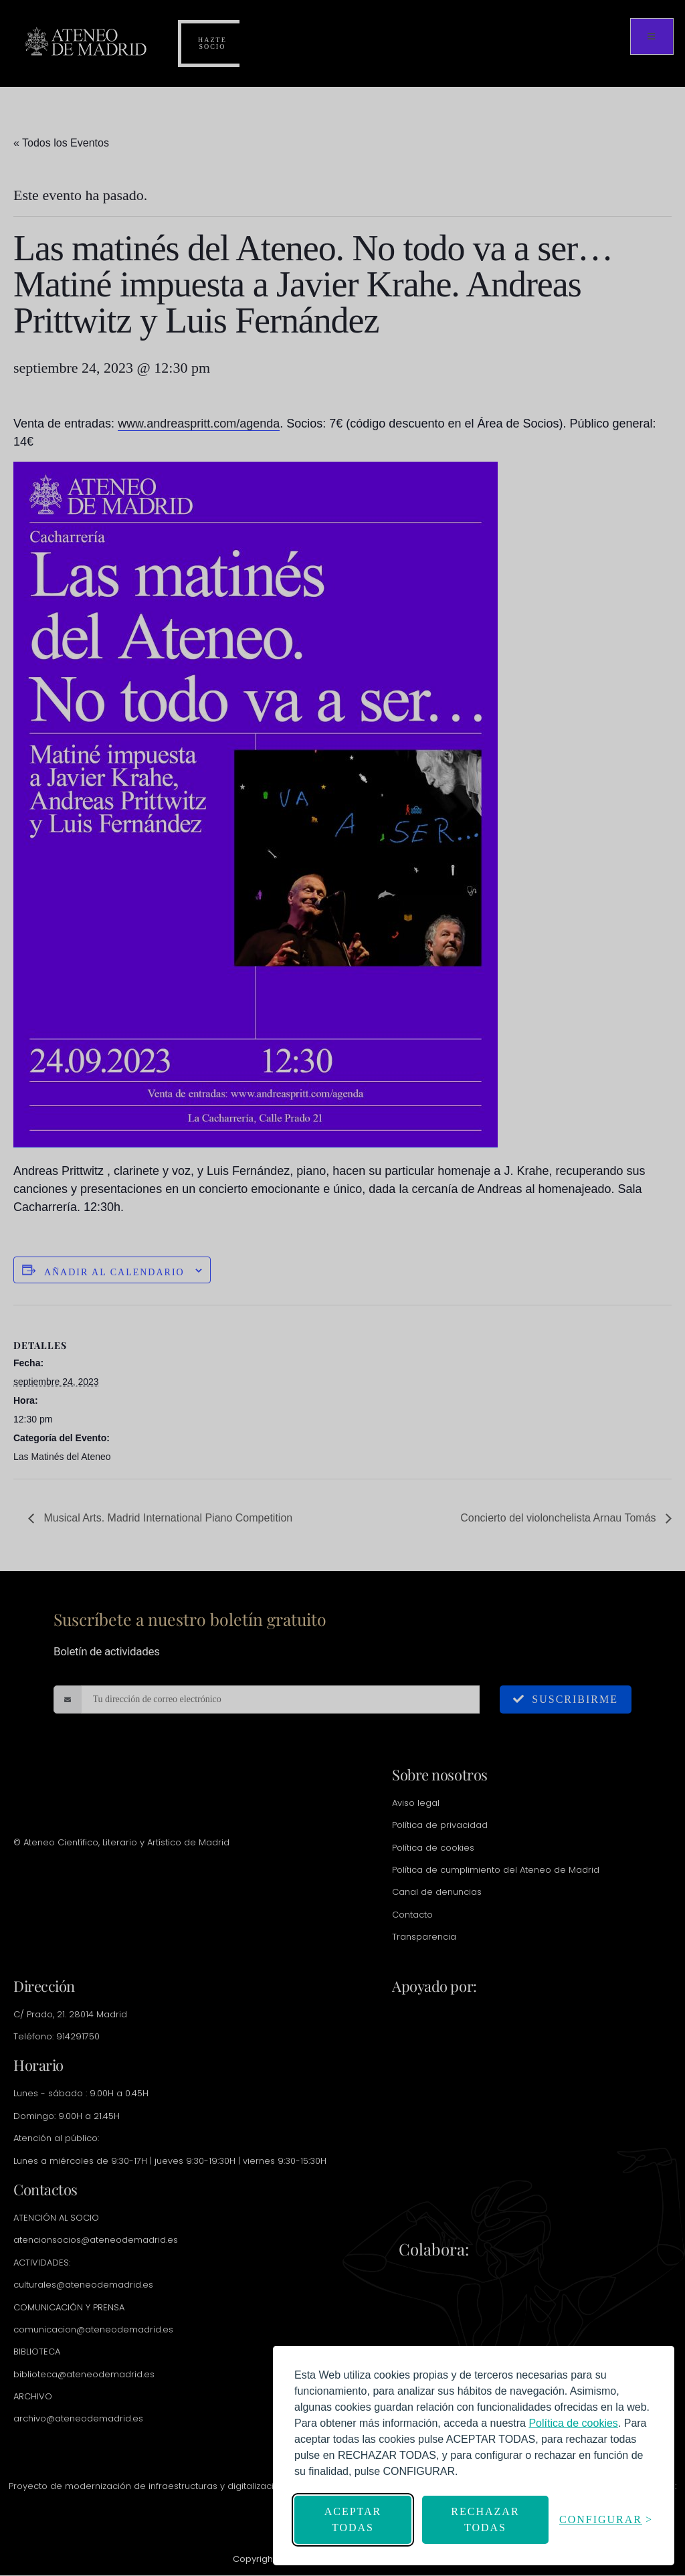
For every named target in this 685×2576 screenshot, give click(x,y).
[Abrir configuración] (606, 2519)
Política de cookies (572, 2423)
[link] (572, 2423)
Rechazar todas (485, 2519)
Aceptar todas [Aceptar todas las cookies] (353, 2519)
